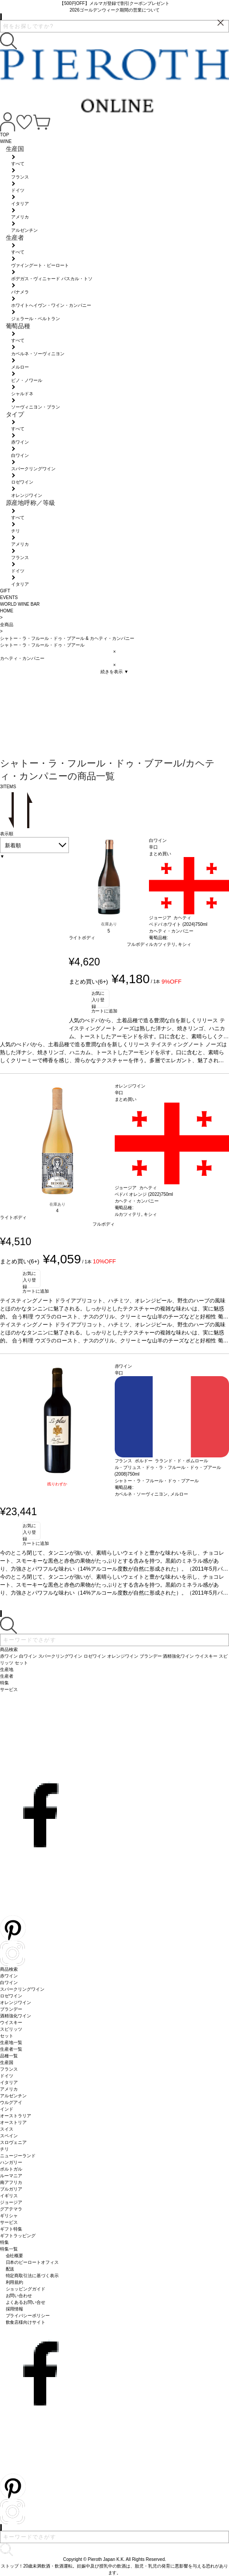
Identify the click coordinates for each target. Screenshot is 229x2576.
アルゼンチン (13, 2095)
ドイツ (6, 2075)
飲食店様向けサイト (26, 2322)
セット (6, 2035)
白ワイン (9, 1982)
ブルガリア (11, 2189)
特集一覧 (9, 2249)
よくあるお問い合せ (26, 2302)
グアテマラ (11, 2209)
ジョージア (11, 2202)
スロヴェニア (13, 2142)
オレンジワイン (15, 2002)
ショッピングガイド (26, 2288)
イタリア (9, 2082)
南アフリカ (11, 2182)
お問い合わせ (19, 2295)
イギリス (9, 2195)
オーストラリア (15, 2115)
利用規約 (15, 2282)
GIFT (5, 590)
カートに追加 (104, 1010)
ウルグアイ (11, 2102)
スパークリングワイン (22, 1989)
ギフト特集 (11, 2229)
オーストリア (13, 2122)
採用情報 (15, 2308)
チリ (4, 2149)
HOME (6, 610)
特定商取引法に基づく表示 (32, 2275)
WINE (6, 141)
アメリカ (9, 2089)
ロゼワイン (11, 1995)
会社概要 (15, 2255)
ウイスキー (11, 2022)
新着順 (13, 845)
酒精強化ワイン (15, 2015)
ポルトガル (11, 2169)
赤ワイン (9, 1975)
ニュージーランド (18, 2155)
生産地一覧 (11, 2042)
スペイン (9, 2135)
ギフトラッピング (18, 2235)
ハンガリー (11, 2162)
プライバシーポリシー (28, 2315)
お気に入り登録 (98, 999)
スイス (6, 2129)
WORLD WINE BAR (20, 604)
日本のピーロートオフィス (32, 2262)
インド (6, 2109)
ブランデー (11, 2009)
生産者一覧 (11, 2049)
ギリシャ (9, 2215)
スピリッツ (11, 2029)
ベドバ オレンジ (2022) (138, 1194)
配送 (10, 2268)
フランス (9, 2069)
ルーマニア (11, 2175)
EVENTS (9, 597)
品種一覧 (9, 2055)
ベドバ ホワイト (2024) (172, 924)
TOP (4, 134)
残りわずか (57, 1484)
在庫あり (109, 924)
